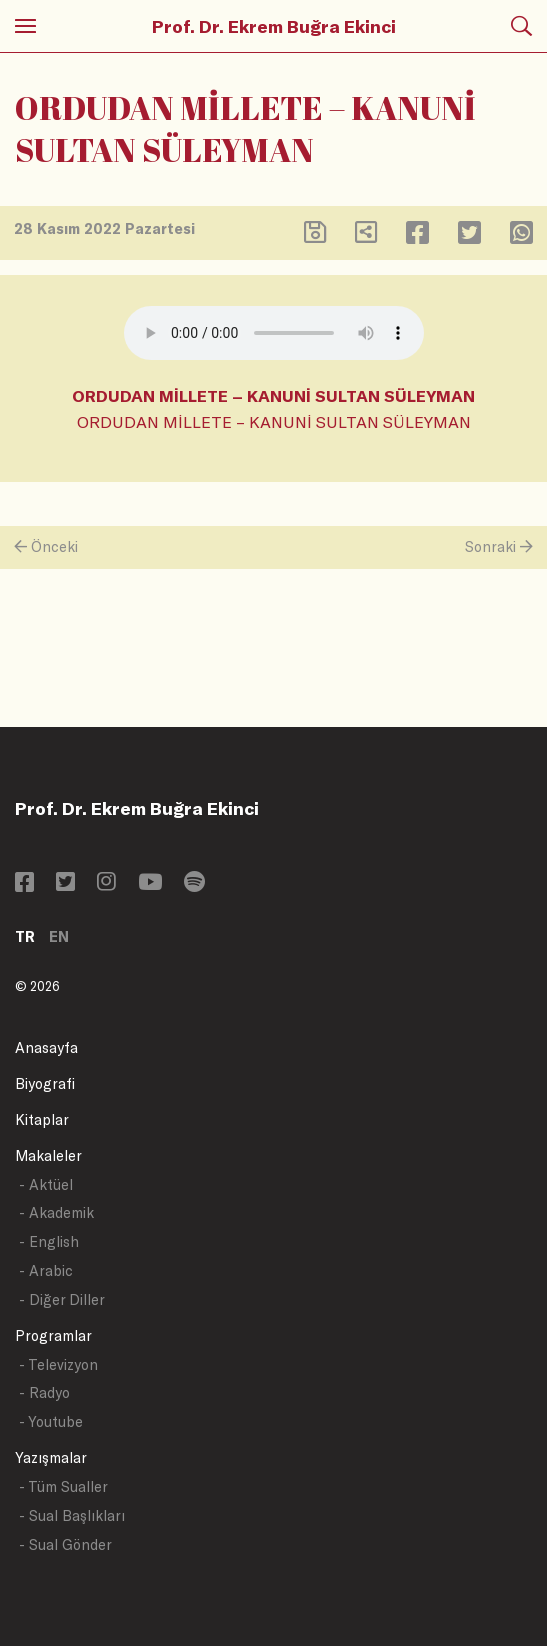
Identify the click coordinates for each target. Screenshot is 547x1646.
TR (25, 936)
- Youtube (51, 1421)
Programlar (53, 1335)
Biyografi (45, 1083)
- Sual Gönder (65, 1544)
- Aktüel (46, 1184)
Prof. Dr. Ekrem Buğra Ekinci (274, 26)
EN (59, 936)
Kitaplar (42, 1119)
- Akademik (56, 1212)
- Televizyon (58, 1364)
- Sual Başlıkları (72, 1515)
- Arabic (46, 1270)
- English (49, 1241)
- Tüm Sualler (63, 1486)
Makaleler (48, 1155)
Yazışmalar (51, 1457)
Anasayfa (46, 1047)
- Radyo (44, 1392)
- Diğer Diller (62, 1299)
